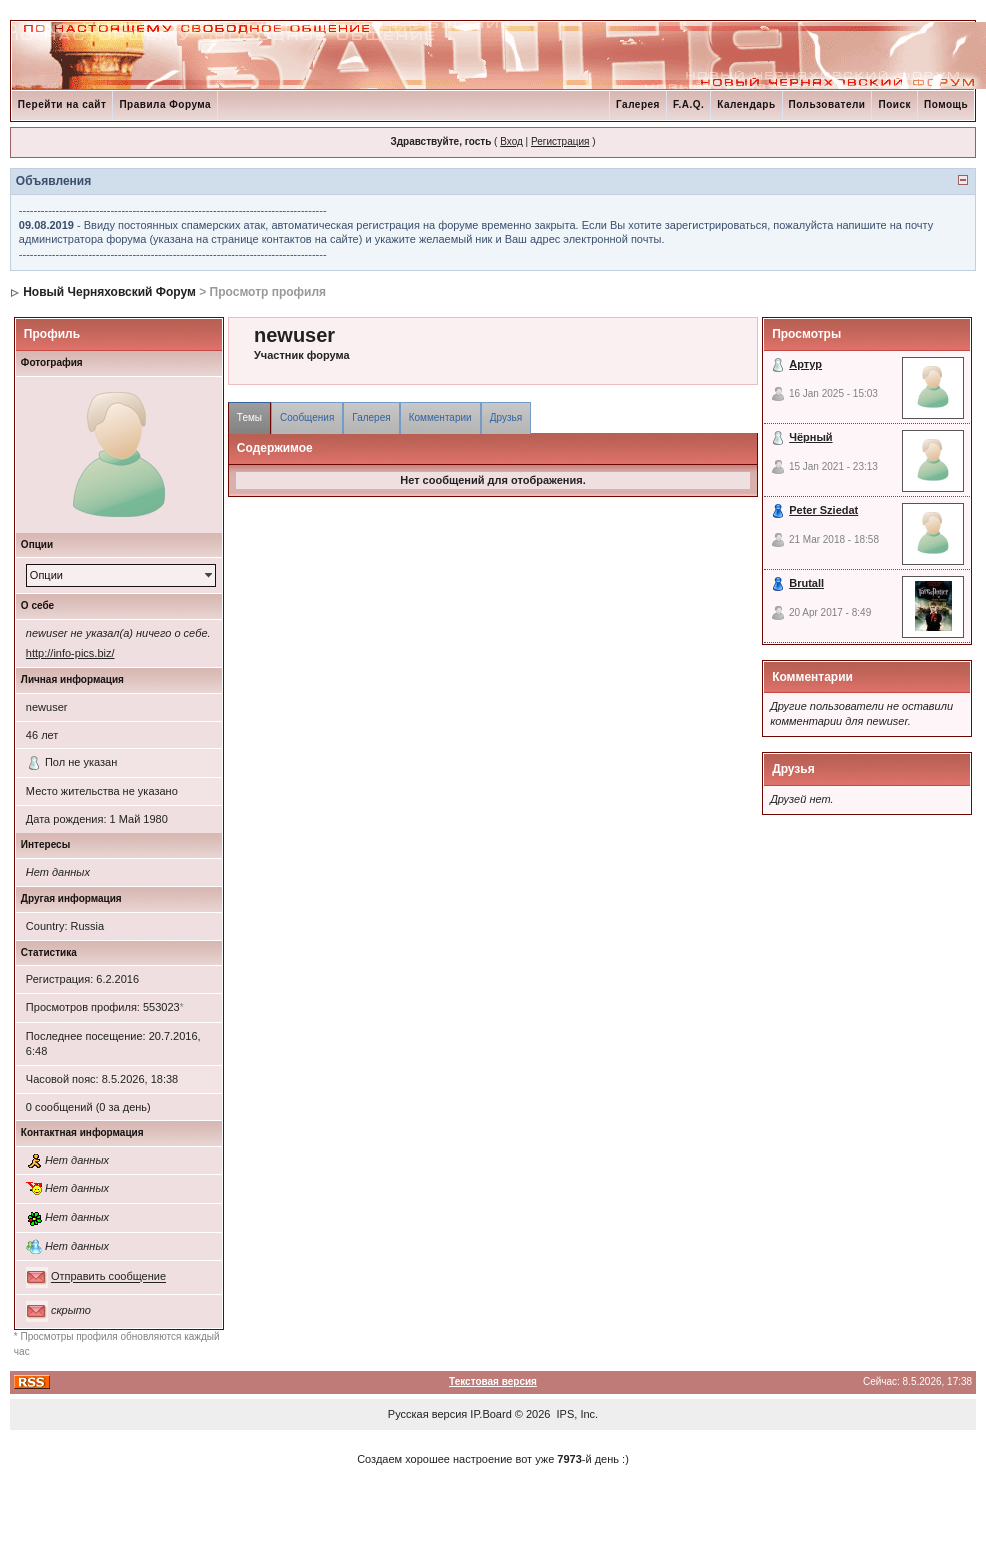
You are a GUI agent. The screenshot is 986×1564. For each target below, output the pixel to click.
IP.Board (490, 1414)
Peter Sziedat (823, 510)
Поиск (894, 104)
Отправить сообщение (108, 1277)
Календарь (746, 104)
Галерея (638, 104)
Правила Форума (165, 104)
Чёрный (810, 437)
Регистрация (560, 141)
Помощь (946, 104)
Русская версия (427, 1414)
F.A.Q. (688, 104)
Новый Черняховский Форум (109, 292)
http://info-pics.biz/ (70, 653)
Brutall (806, 583)
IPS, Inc (576, 1414)
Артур (805, 364)
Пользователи (827, 104)
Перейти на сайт (62, 104)
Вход (511, 141)
